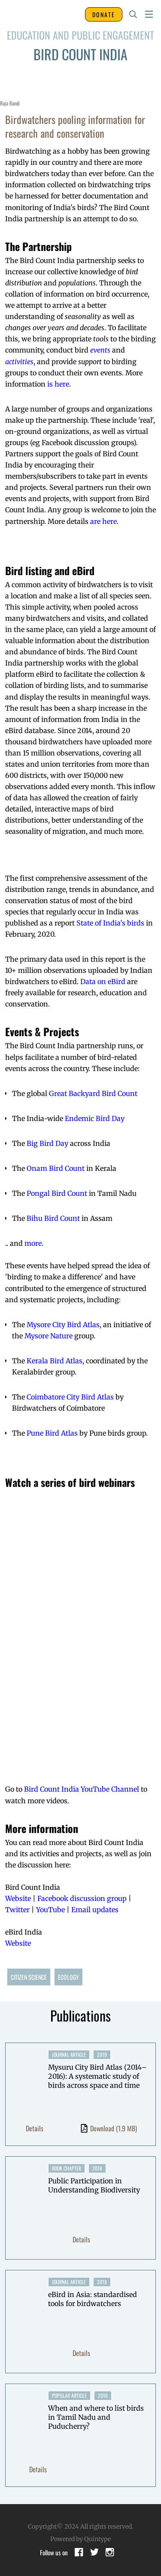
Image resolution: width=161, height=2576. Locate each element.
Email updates (94, 1909)
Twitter (17, 1909)
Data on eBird (102, 981)
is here (58, 384)
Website (18, 1898)
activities (19, 361)
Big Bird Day (47, 1143)
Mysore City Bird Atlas (63, 1324)
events (100, 350)
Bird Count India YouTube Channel (81, 1789)
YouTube (50, 1909)
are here (103, 521)
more (33, 1243)
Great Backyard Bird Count (93, 1093)
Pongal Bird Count (57, 1193)
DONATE (103, 14)
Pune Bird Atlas (52, 1433)
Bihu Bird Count (53, 1218)
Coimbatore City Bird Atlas (70, 1397)
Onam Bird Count (56, 1168)
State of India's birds (110, 923)
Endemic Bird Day (95, 1118)
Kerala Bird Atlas (54, 1360)
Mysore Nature (49, 1335)
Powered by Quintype (80, 2539)
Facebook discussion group (82, 1898)
